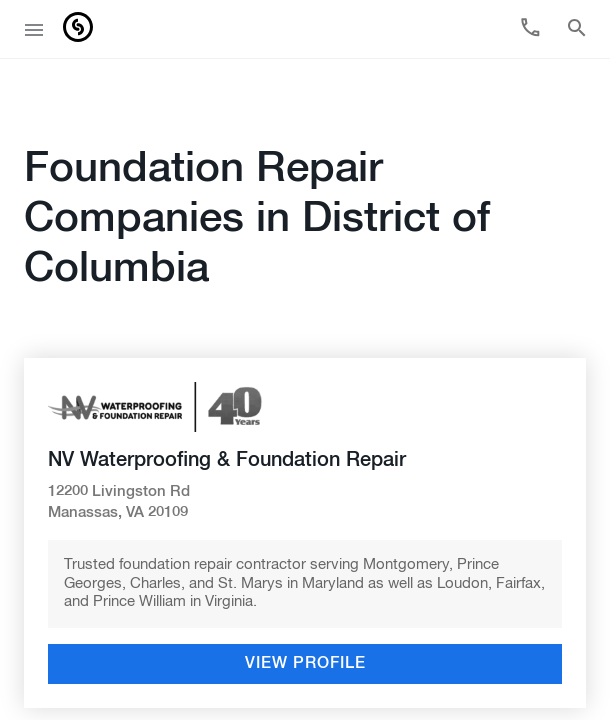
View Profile (305, 620)
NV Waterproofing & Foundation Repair (227, 416)
